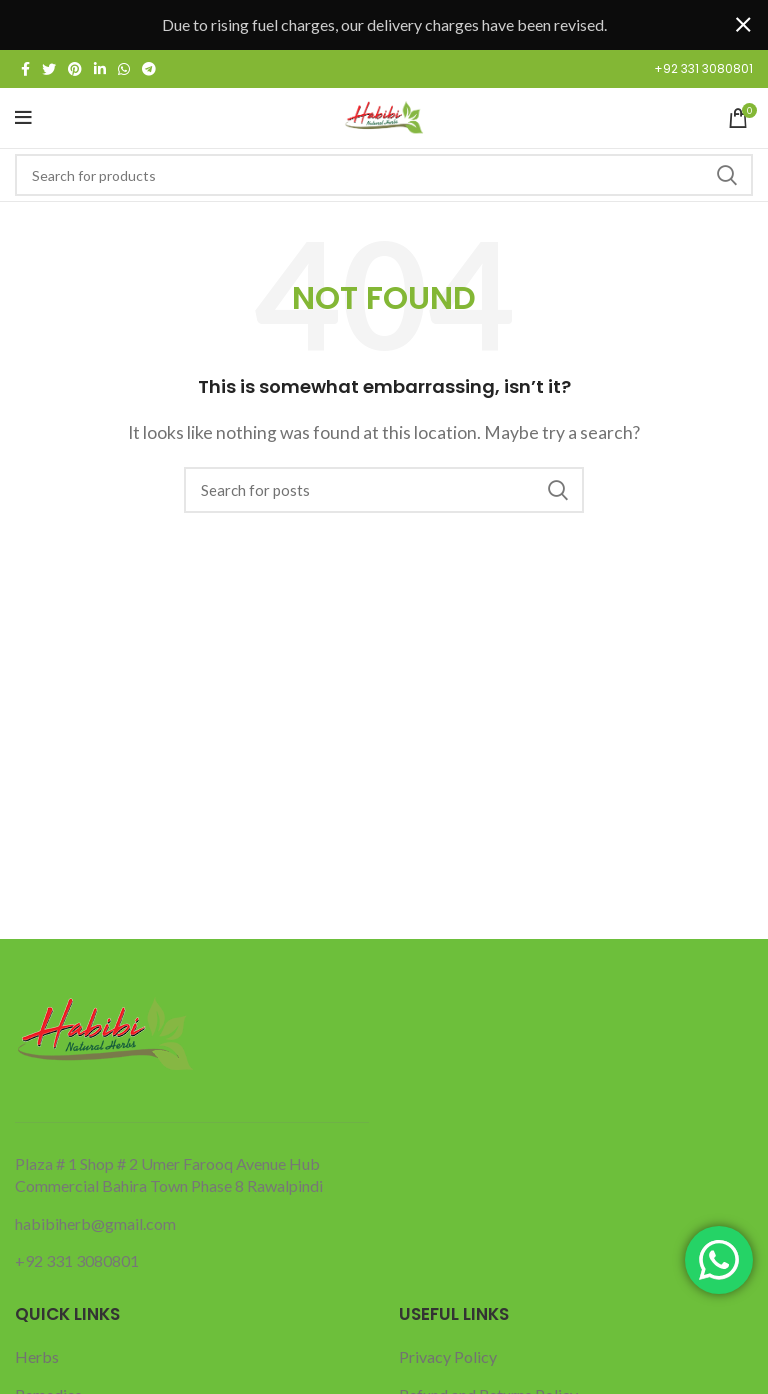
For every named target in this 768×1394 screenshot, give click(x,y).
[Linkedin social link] (100, 69)
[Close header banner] (743, 25)
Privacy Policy (448, 1356)
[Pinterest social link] (75, 69)
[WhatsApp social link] (124, 69)
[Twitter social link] (49, 69)
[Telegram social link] (149, 69)
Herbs (37, 1356)
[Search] (384, 175)
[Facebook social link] (25, 69)
